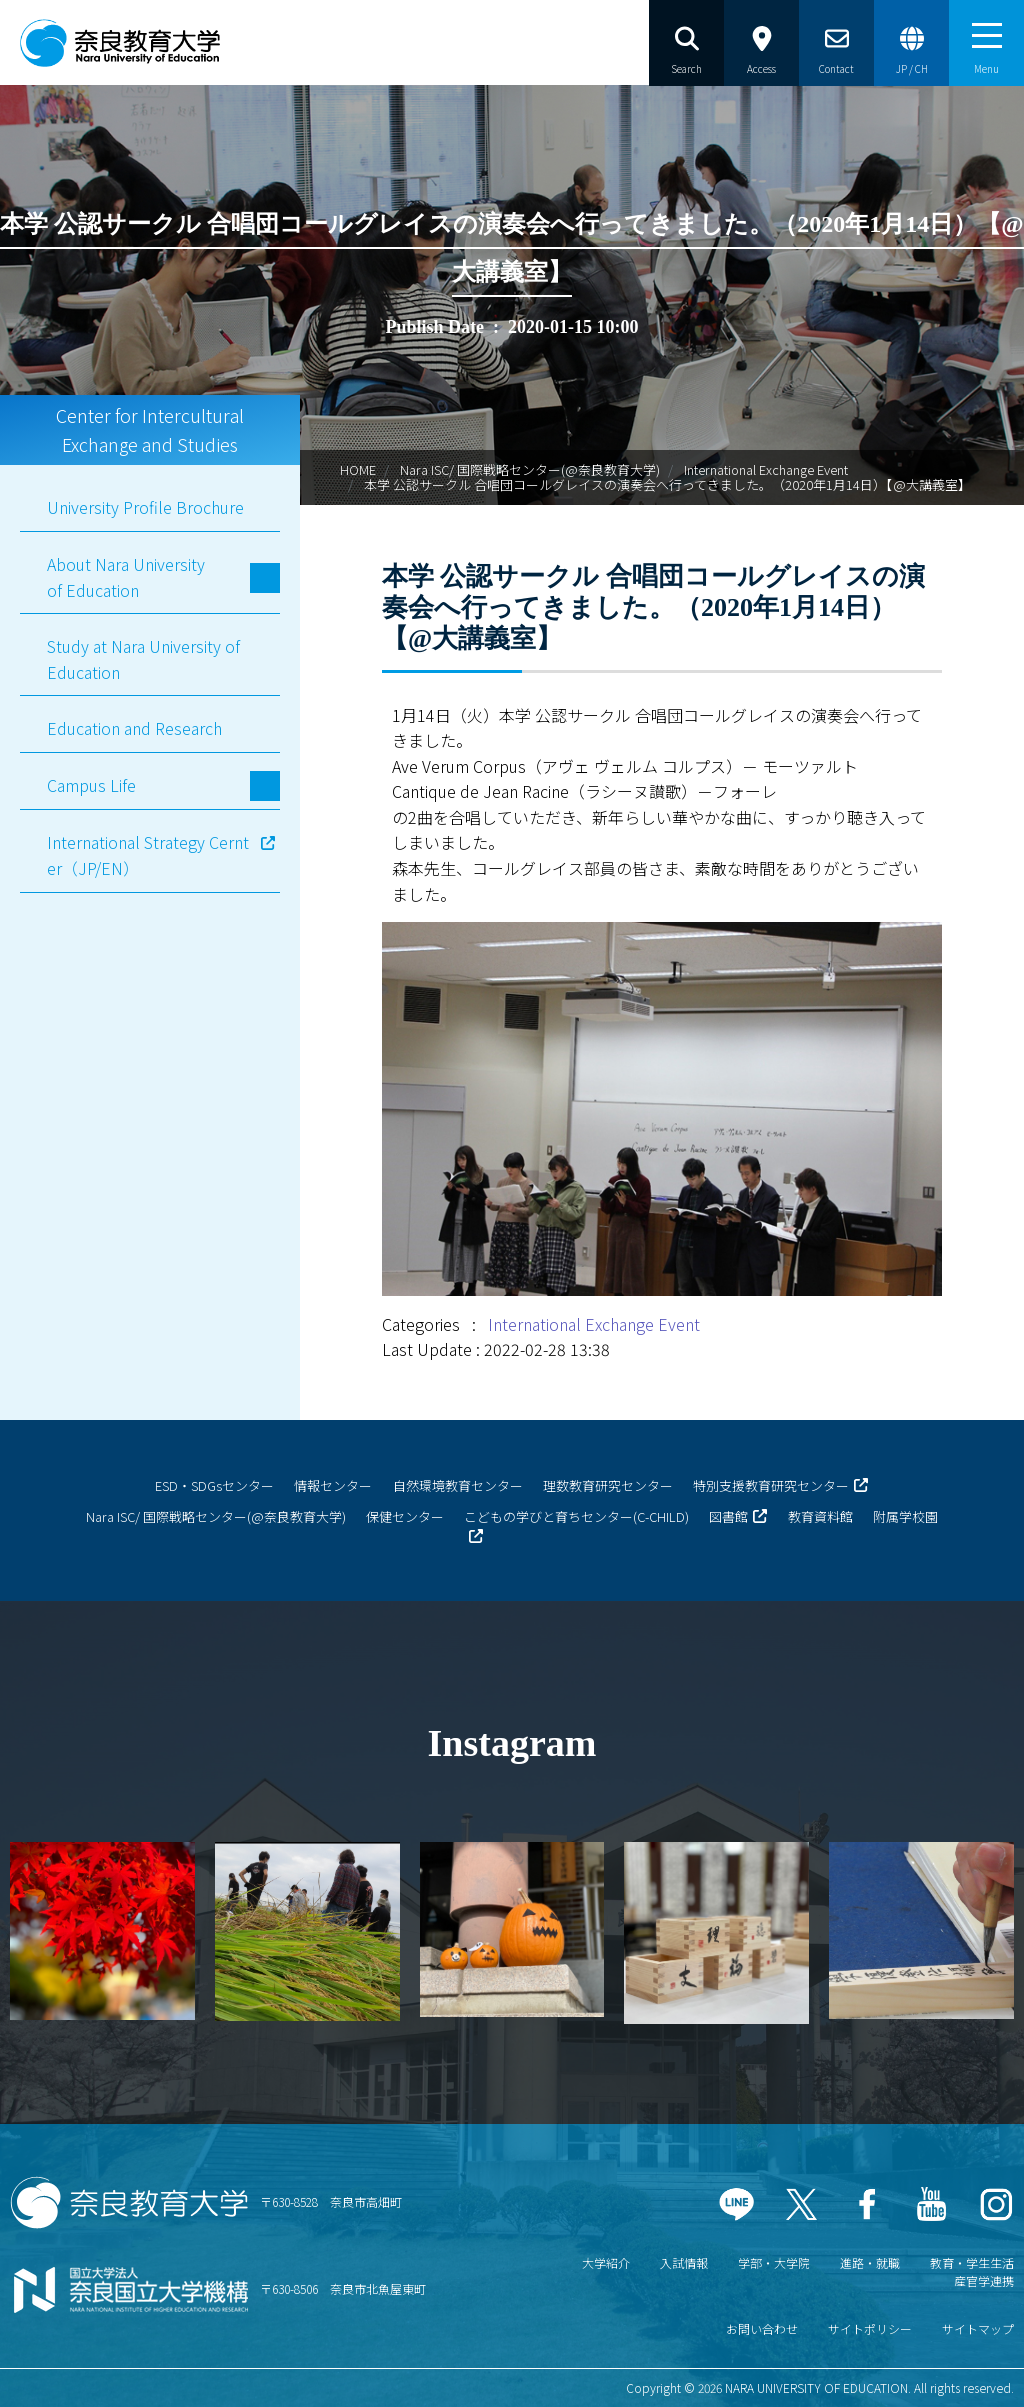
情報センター (333, 1485)
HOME (358, 469)
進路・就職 (870, 2262)
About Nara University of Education (126, 577)
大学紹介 (606, 2262)
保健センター (405, 1516)
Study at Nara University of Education (143, 659)
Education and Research (134, 728)
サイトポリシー (870, 2328)
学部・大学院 (774, 2262)
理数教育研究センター (608, 1485)
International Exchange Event (766, 469)
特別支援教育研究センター (771, 1485)
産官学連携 (984, 2280)
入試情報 (684, 2262)
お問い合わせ (762, 2328)
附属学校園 (905, 1516)
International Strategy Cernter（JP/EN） (148, 855)
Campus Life (91, 785)
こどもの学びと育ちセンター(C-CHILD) (576, 1516)
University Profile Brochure (145, 507)
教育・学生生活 (972, 2262)
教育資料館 (820, 1516)
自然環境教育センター (458, 1485)
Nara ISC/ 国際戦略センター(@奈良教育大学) (530, 469)
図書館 (728, 1516)
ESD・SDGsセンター (214, 1485)
